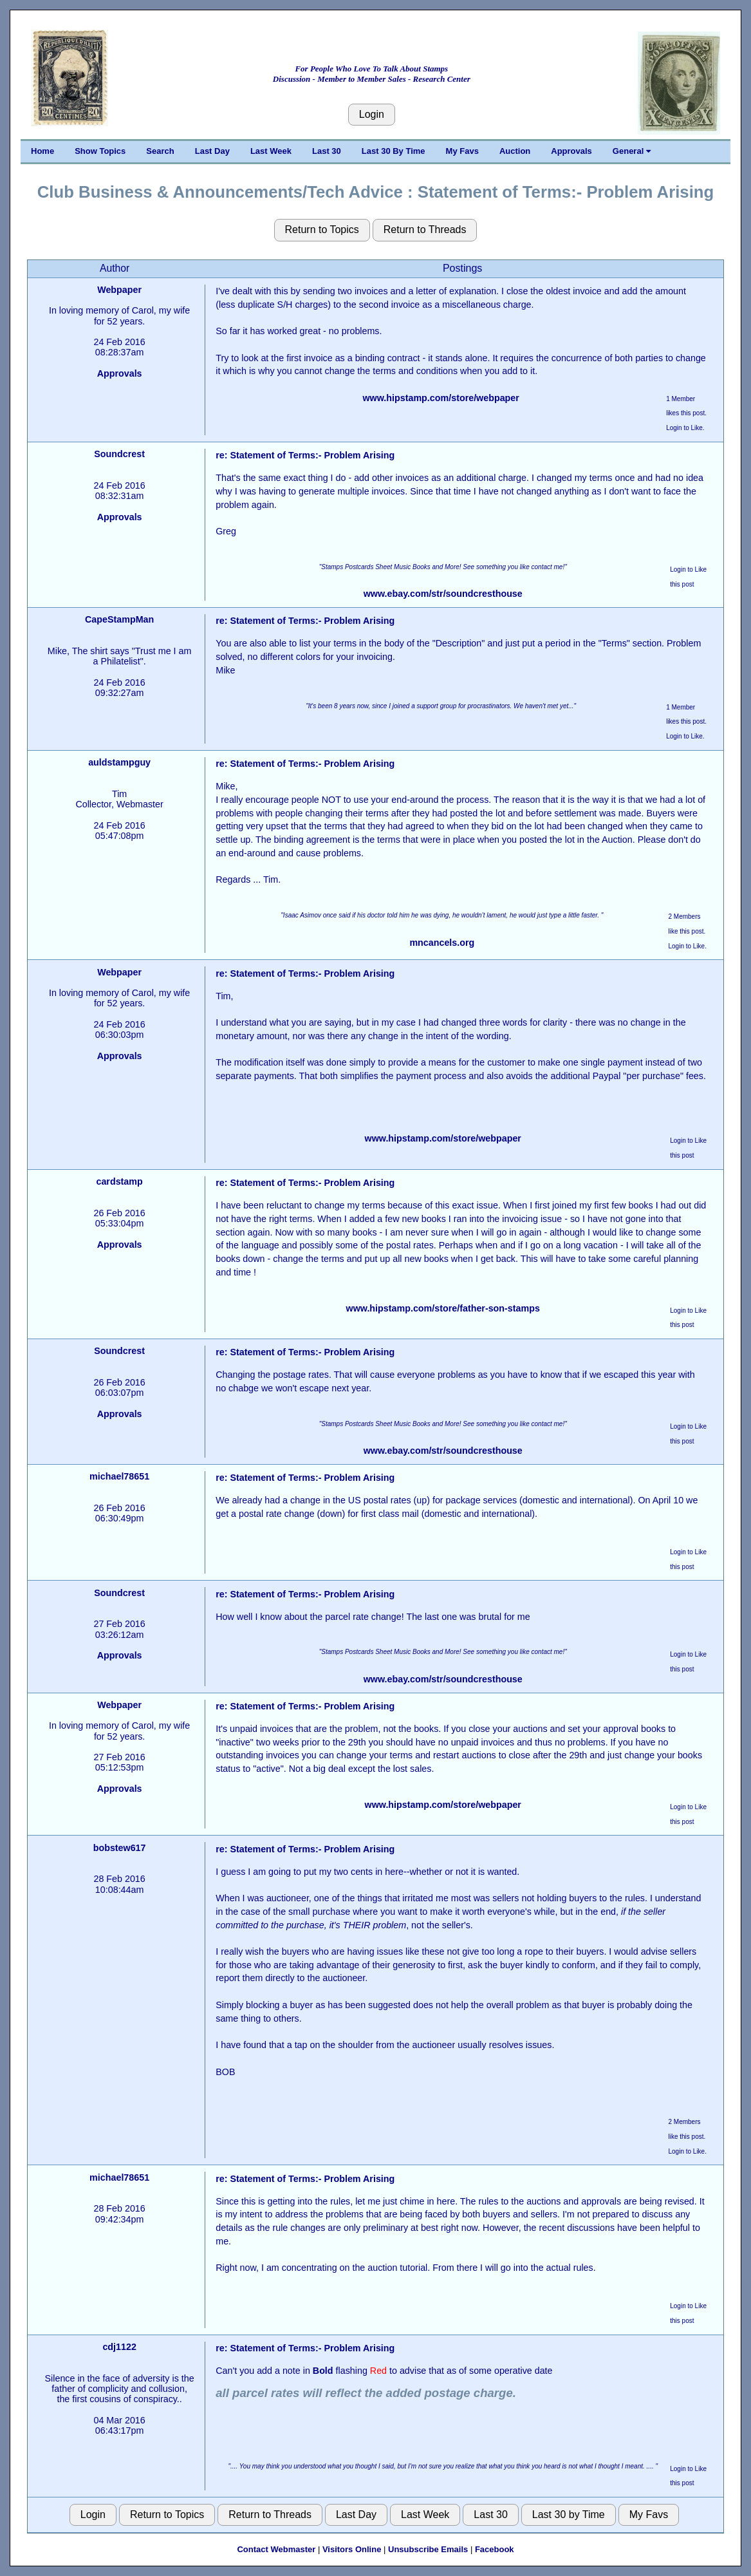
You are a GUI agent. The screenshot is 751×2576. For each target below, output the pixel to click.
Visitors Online (352, 2549)
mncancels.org (441, 942)
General (632, 151)
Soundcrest (119, 454)
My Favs (462, 151)
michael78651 (119, 1476)
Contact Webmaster (276, 2549)
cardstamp (119, 1181)
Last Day (212, 151)
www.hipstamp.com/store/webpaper (441, 398)
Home (42, 151)
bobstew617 (119, 1848)
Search (160, 151)
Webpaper (119, 290)
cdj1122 (119, 2347)
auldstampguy (119, 762)
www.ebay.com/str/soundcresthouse (443, 593)
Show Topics (100, 151)
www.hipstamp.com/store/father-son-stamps (443, 1308)
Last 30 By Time (393, 151)
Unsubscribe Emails (428, 2549)
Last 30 (326, 151)
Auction (514, 151)
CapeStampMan (119, 619)
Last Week (271, 151)
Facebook (494, 2549)
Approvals (571, 151)
